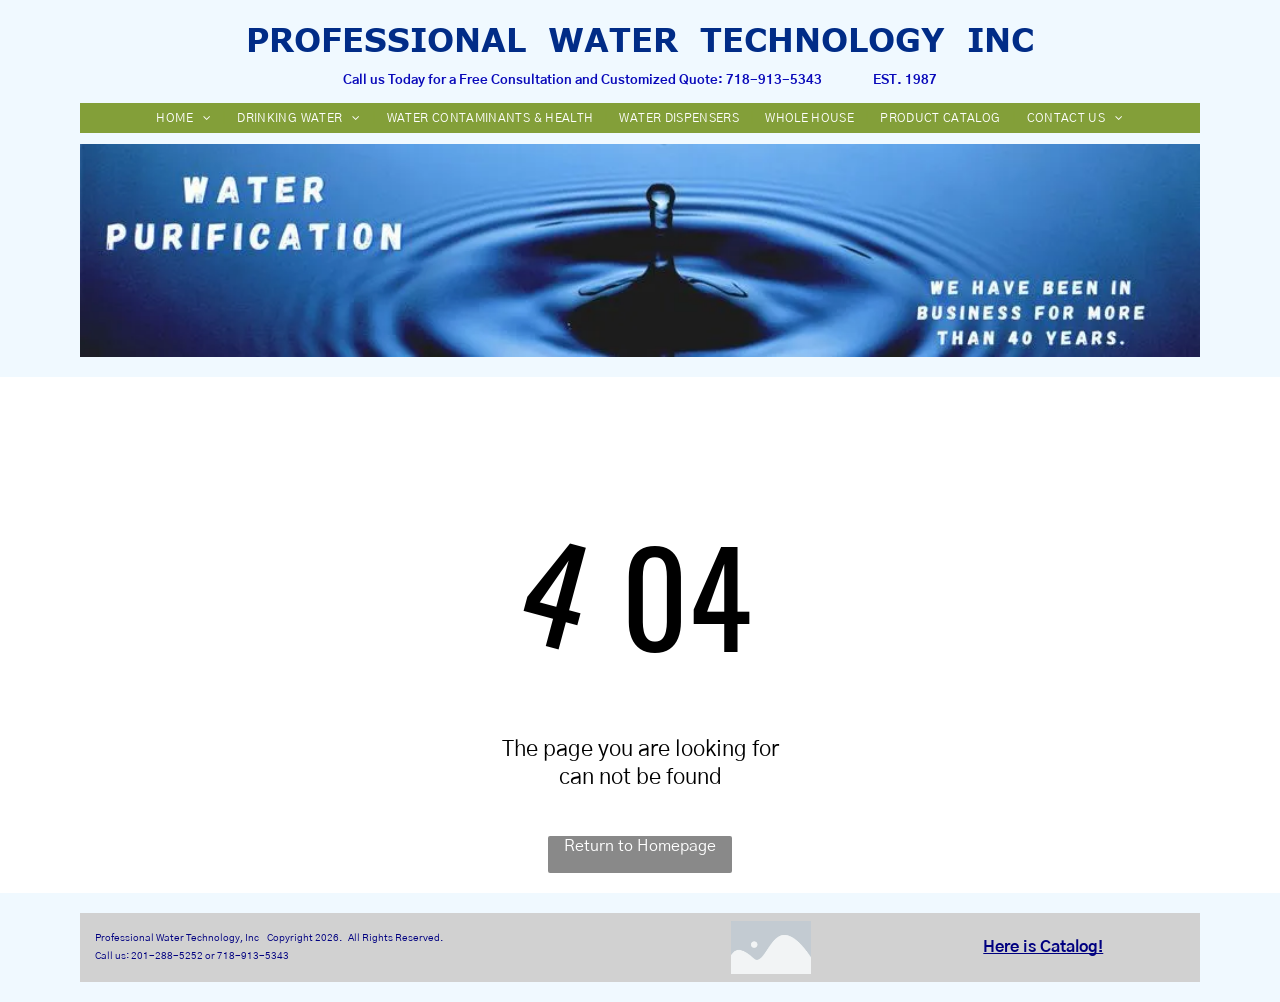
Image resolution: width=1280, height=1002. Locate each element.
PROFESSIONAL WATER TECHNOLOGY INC (640, 39)
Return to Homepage (640, 846)
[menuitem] (185, 118)
